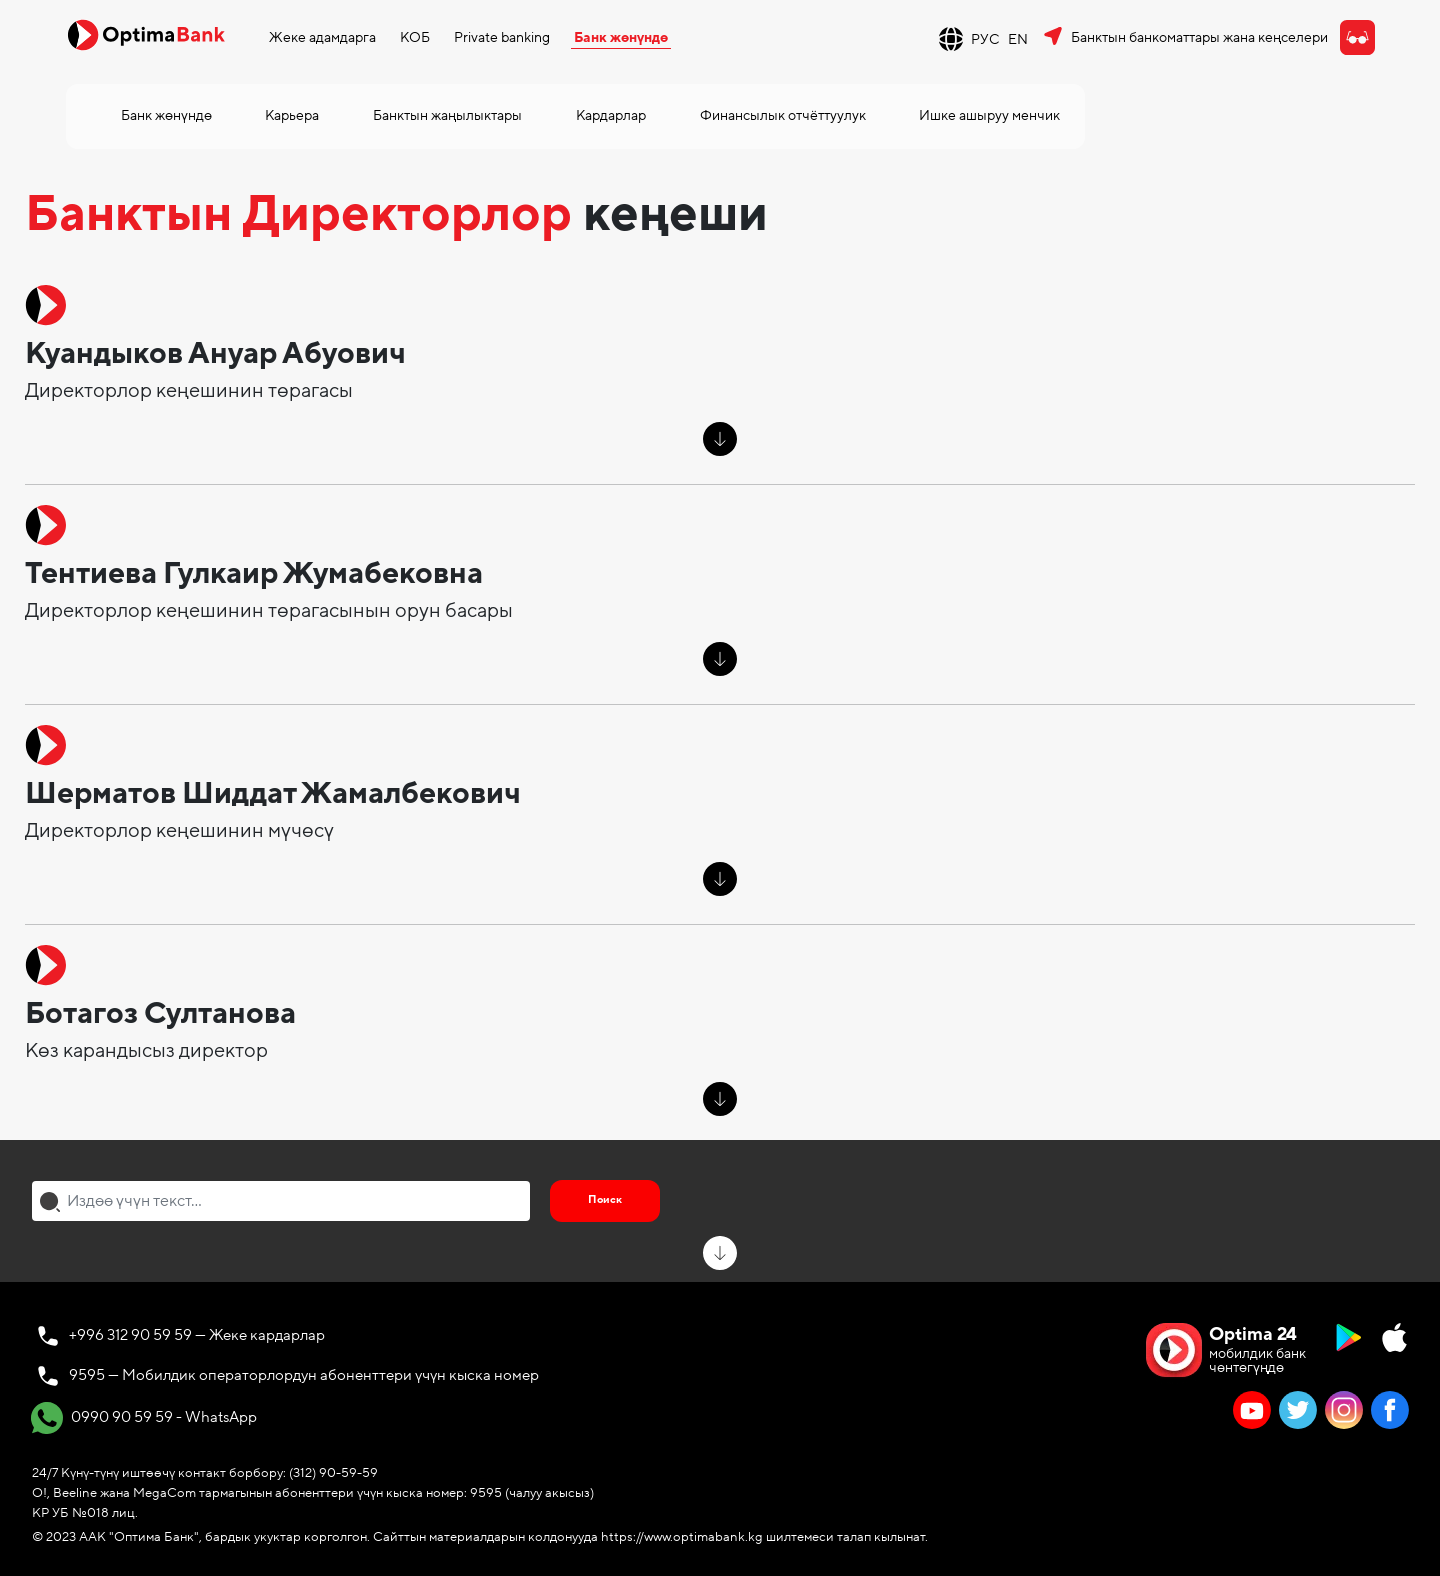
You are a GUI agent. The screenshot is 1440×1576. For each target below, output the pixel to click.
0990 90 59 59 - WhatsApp (144, 1418)
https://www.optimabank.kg (682, 1537)
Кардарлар (611, 115)
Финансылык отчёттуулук (783, 115)
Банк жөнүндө (621, 37)
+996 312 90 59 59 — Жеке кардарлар (197, 1335)
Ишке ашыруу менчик (989, 115)
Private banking (502, 37)
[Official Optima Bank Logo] (146, 34)
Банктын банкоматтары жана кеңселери (1199, 37)
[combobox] (281, 1201)
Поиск (605, 1199)
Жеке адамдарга (322, 37)
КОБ (415, 37)
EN (1018, 39)
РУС (985, 39)
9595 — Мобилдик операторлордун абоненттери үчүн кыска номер (304, 1375)
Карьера (292, 115)
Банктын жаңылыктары (447, 115)
